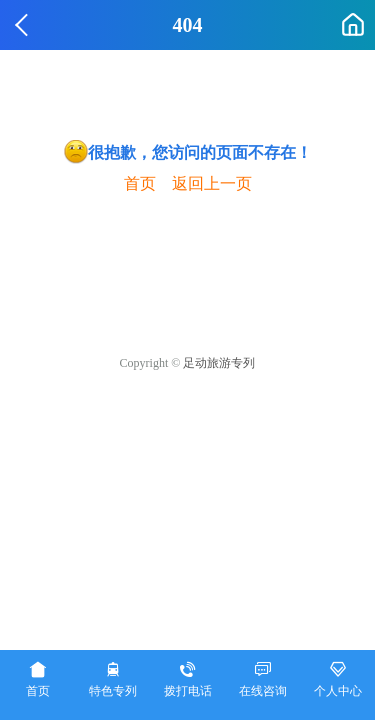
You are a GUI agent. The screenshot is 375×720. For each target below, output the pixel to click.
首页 (140, 183)
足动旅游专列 (219, 363)
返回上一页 (212, 183)
